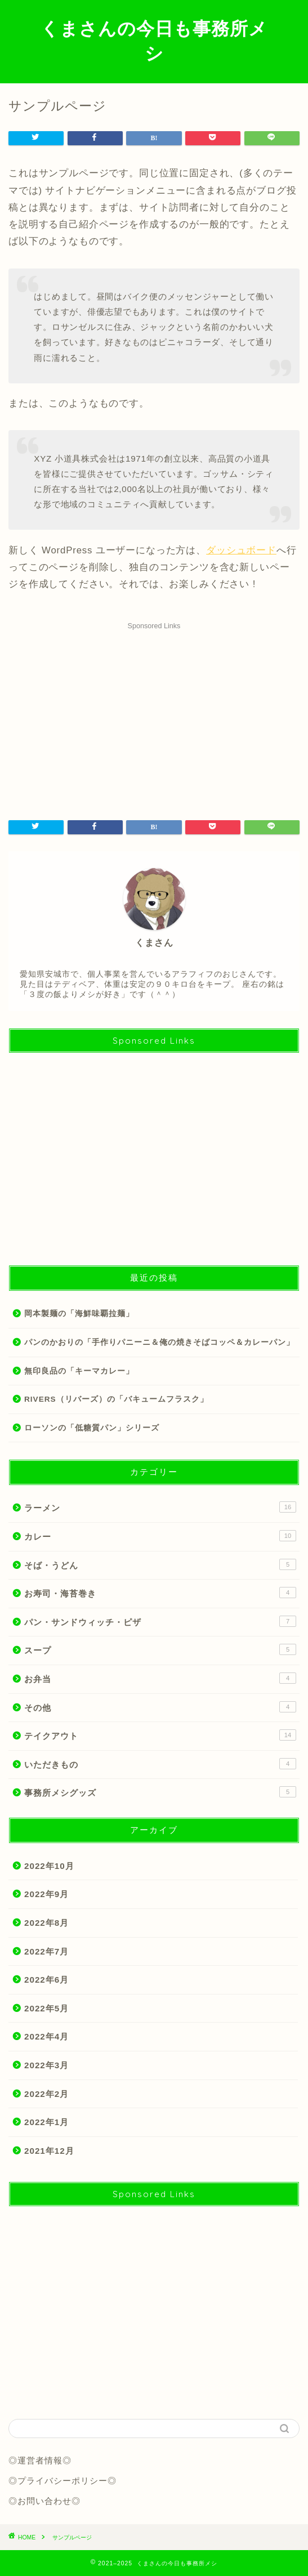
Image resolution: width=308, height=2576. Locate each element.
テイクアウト (160, 1735)
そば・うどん (160, 1564)
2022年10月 (49, 1866)
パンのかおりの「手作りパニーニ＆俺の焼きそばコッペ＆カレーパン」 (159, 1342)
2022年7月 (46, 1951)
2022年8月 (46, 1922)
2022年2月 (46, 2094)
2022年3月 (46, 2065)
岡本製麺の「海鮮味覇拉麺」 (79, 1313)
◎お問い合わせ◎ (44, 2501)
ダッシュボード (241, 550)
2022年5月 (46, 2008)
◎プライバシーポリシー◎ (62, 2480)
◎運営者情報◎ (40, 2460)
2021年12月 (49, 2150)
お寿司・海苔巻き (160, 1592)
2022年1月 (46, 2122)
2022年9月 (46, 1894)
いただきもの (160, 1763)
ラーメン (160, 1507)
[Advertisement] (154, 713)
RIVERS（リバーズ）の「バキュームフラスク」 (116, 1399)
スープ (160, 1649)
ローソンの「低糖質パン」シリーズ (91, 1428)
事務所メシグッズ (160, 1791)
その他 (160, 1706)
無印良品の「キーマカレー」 (79, 1371)
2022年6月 (46, 1979)
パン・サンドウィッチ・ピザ (160, 1621)
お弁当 (160, 1678)
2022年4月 (46, 2036)
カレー (160, 1535)
